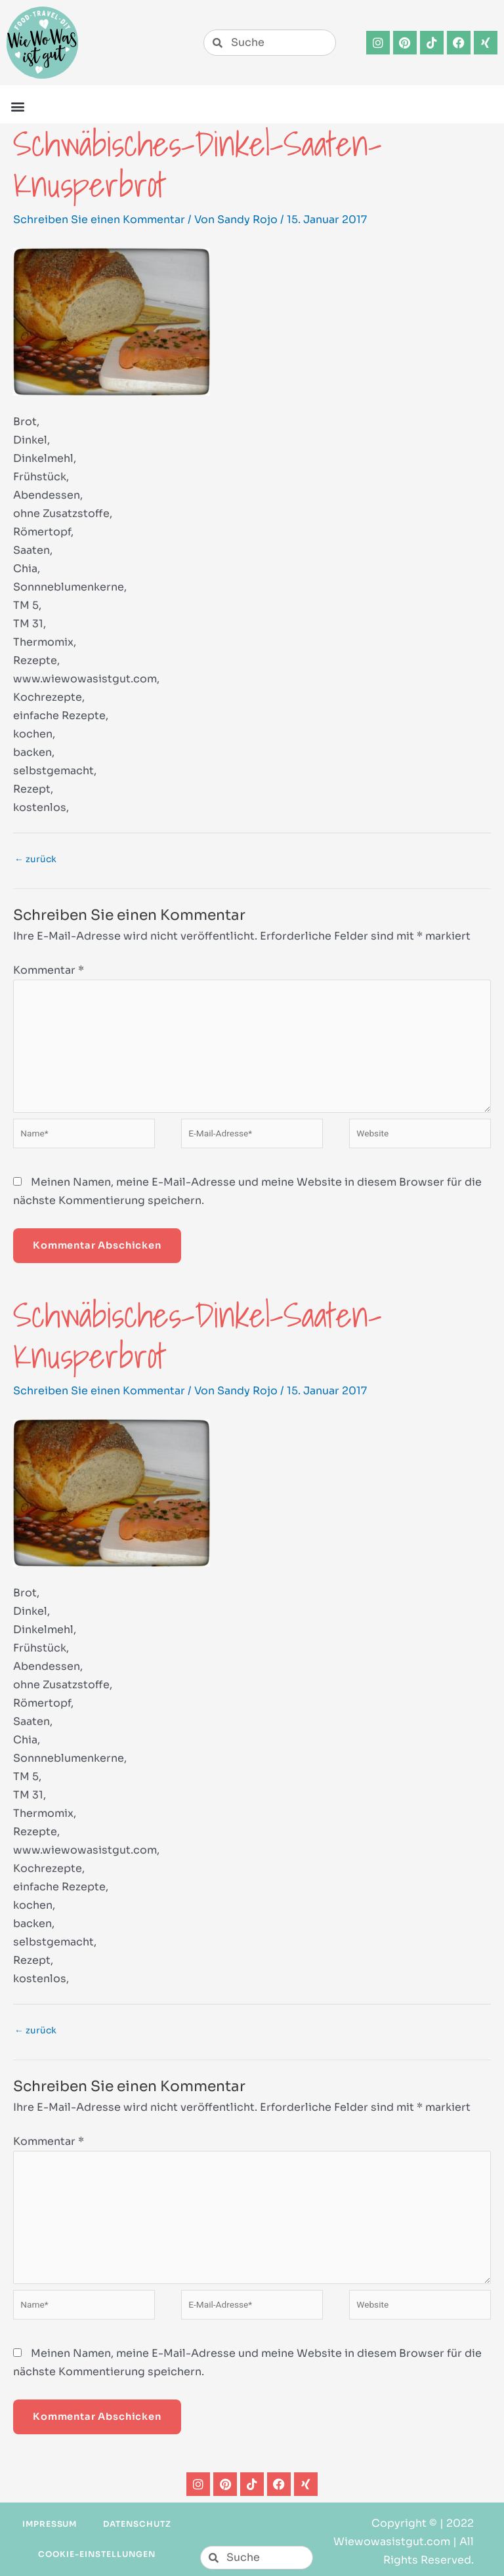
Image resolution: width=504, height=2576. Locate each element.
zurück (35, 859)
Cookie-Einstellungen (96, 2554)
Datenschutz (137, 2524)
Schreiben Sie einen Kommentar (99, 219)
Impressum (49, 2524)
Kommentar (48, 970)
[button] (17, 106)
